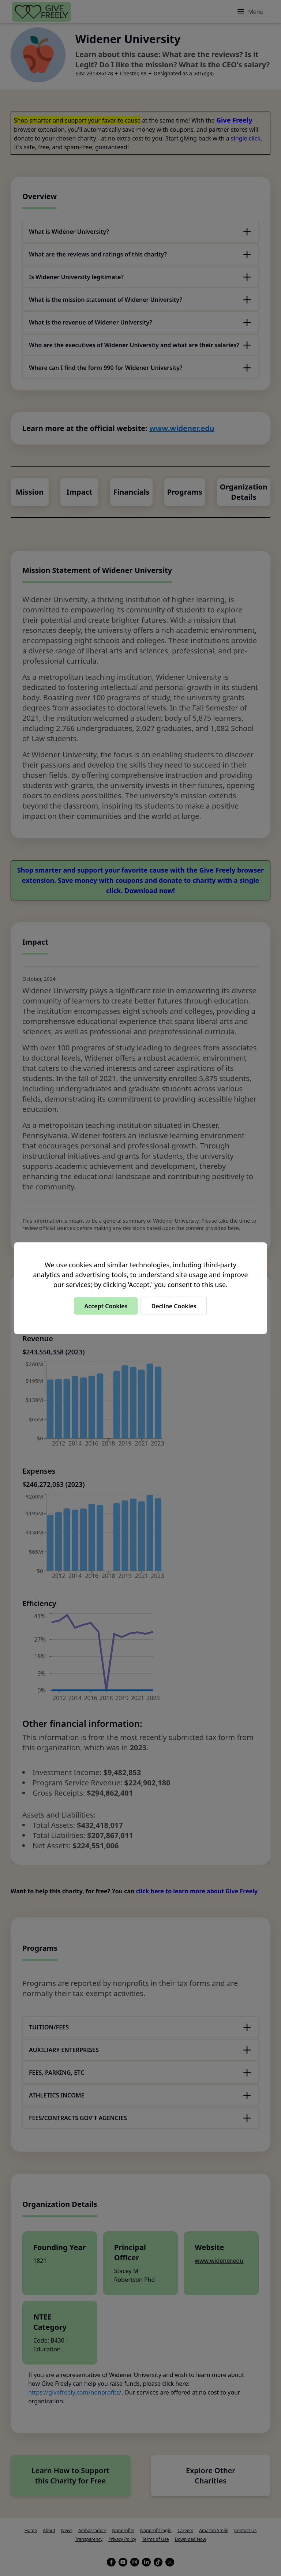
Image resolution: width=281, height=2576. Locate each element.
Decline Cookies (173, 1306)
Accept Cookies (105, 1306)
